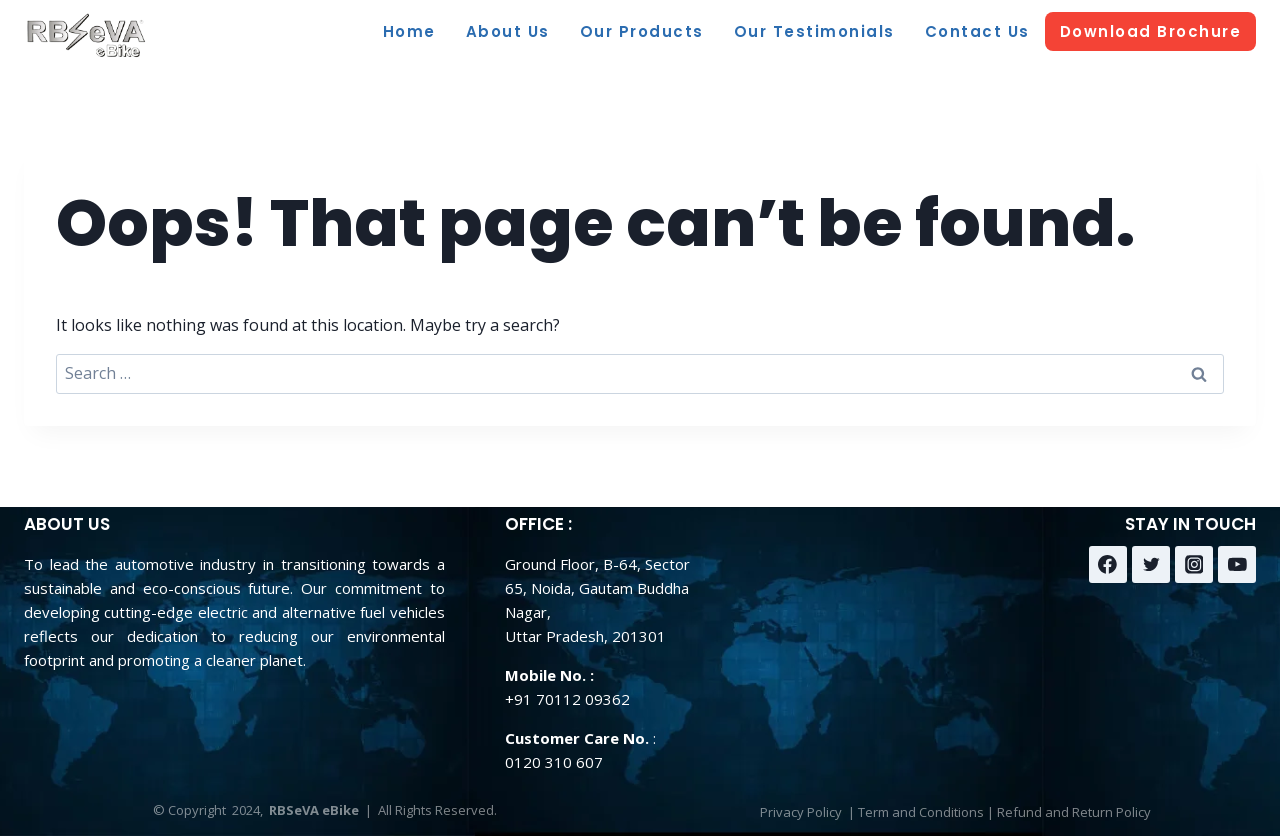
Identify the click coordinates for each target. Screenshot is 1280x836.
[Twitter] (1151, 565)
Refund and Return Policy (1074, 812)
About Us (508, 31)
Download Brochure (1151, 31)
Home (409, 31)
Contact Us (977, 31)
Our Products (642, 31)
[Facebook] (1108, 565)
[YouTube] (1237, 565)
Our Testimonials (814, 31)
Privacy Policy (801, 812)
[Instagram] (1194, 565)
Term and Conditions (921, 812)
